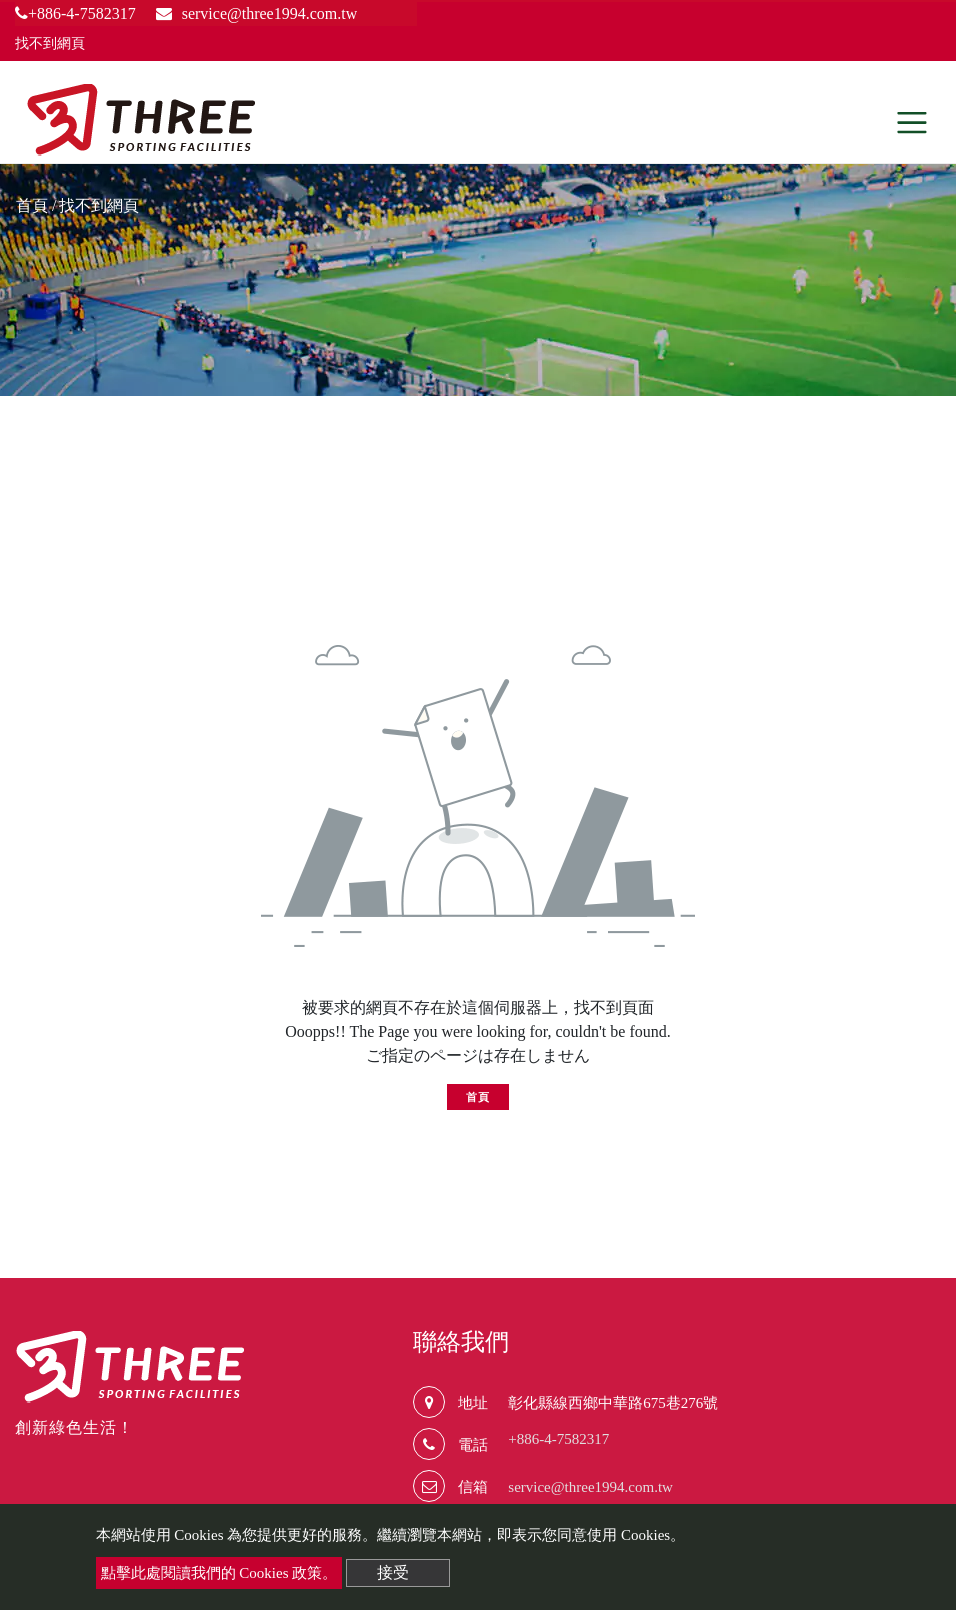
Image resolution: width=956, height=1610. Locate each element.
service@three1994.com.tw (590, 1487)
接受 (393, 1572)
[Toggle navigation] (912, 122)
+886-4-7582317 (75, 13)
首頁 (32, 205)
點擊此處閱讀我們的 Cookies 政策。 (219, 1573)
